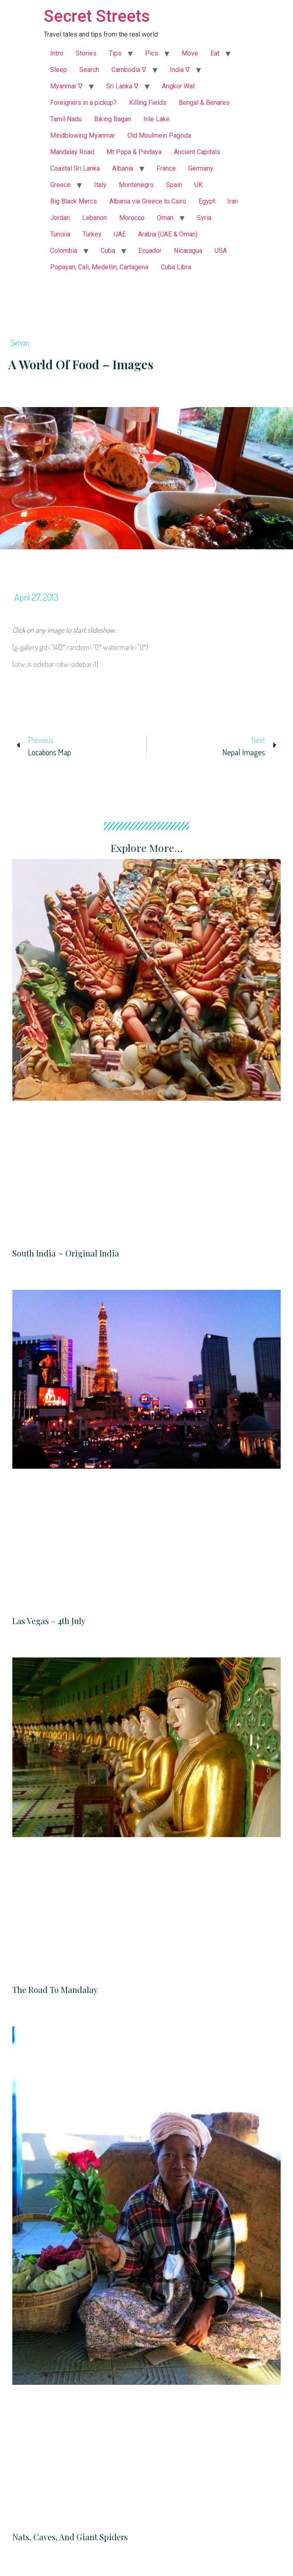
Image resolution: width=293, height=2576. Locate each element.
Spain (174, 185)
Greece (60, 185)
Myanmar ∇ (66, 86)
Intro (56, 53)
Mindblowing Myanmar (82, 135)
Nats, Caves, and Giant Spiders (70, 2536)
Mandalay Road (72, 152)
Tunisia (60, 234)
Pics (151, 53)
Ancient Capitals (197, 152)
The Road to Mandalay (55, 1989)
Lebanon (94, 218)
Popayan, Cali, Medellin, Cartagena (99, 267)
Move (190, 53)
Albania (122, 168)
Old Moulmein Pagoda (159, 135)
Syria (204, 218)
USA (221, 251)
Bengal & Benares (204, 102)
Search (89, 70)
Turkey (92, 234)
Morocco (132, 218)
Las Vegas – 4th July (48, 1620)
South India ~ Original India (65, 1253)
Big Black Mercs (73, 201)
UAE (120, 234)
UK (198, 185)
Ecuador (149, 251)
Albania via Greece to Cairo (147, 201)
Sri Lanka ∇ (122, 86)
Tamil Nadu (66, 119)
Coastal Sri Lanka (75, 168)
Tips (115, 53)
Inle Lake (156, 119)
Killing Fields (147, 102)
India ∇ (180, 70)
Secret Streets (97, 16)
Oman (165, 218)
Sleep (58, 70)
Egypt (206, 201)
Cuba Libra (176, 267)
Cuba (108, 251)
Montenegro (136, 185)
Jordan (60, 218)
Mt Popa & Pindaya (133, 152)
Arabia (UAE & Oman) (168, 234)
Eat (214, 53)
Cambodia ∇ (128, 70)
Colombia (63, 251)
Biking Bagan (112, 119)
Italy (100, 185)
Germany (200, 168)
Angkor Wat (178, 86)
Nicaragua (188, 251)
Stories (86, 53)
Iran (232, 201)
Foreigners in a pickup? (83, 102)
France (166, 168)
